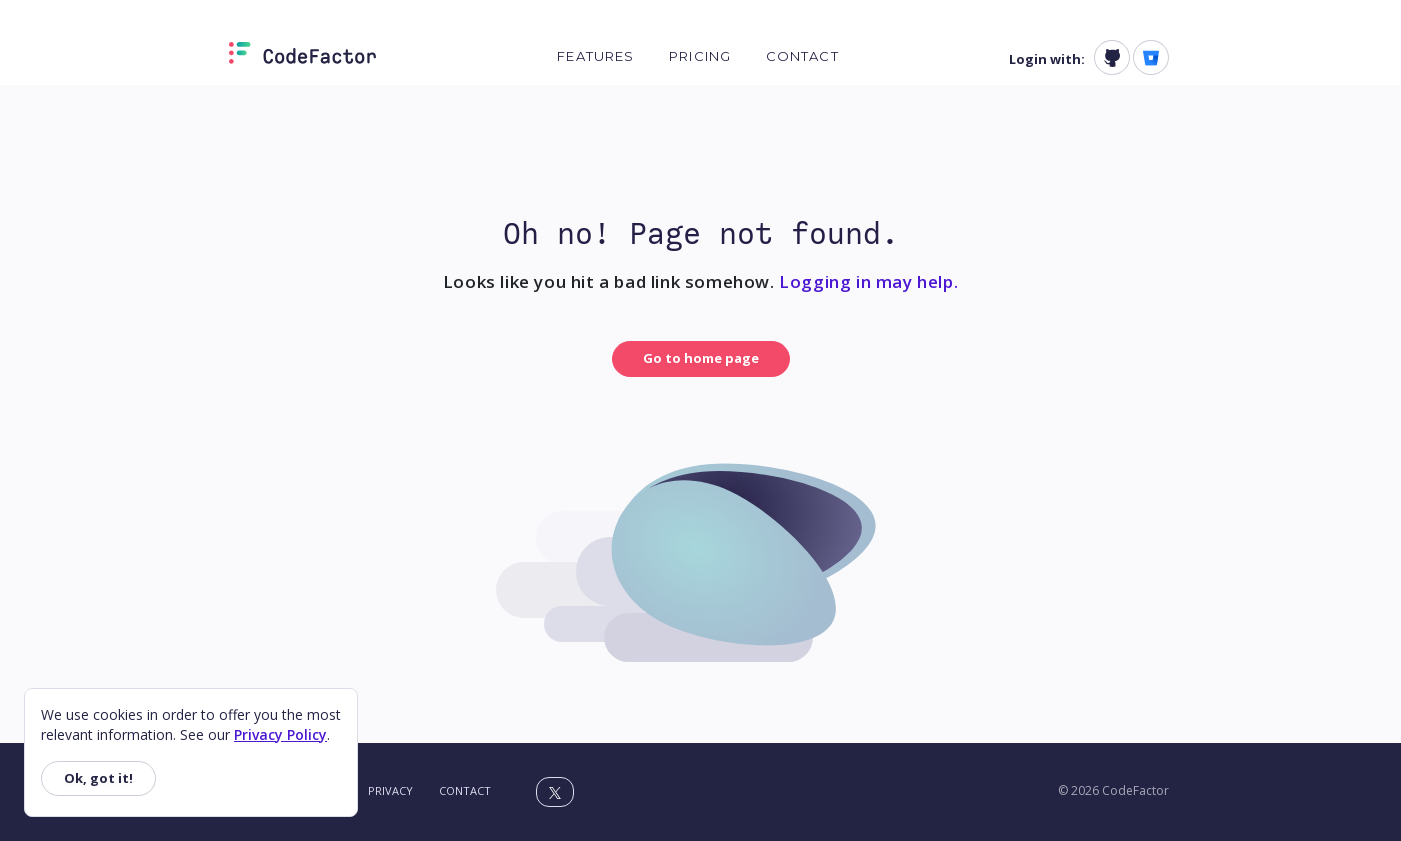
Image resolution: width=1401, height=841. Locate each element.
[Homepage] (302, 57)
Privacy (390, 790)
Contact (802, 56)
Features (595, 56)
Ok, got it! (98, 778)
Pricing (700, 56)
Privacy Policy (280, 734)
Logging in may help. (868, 281)
